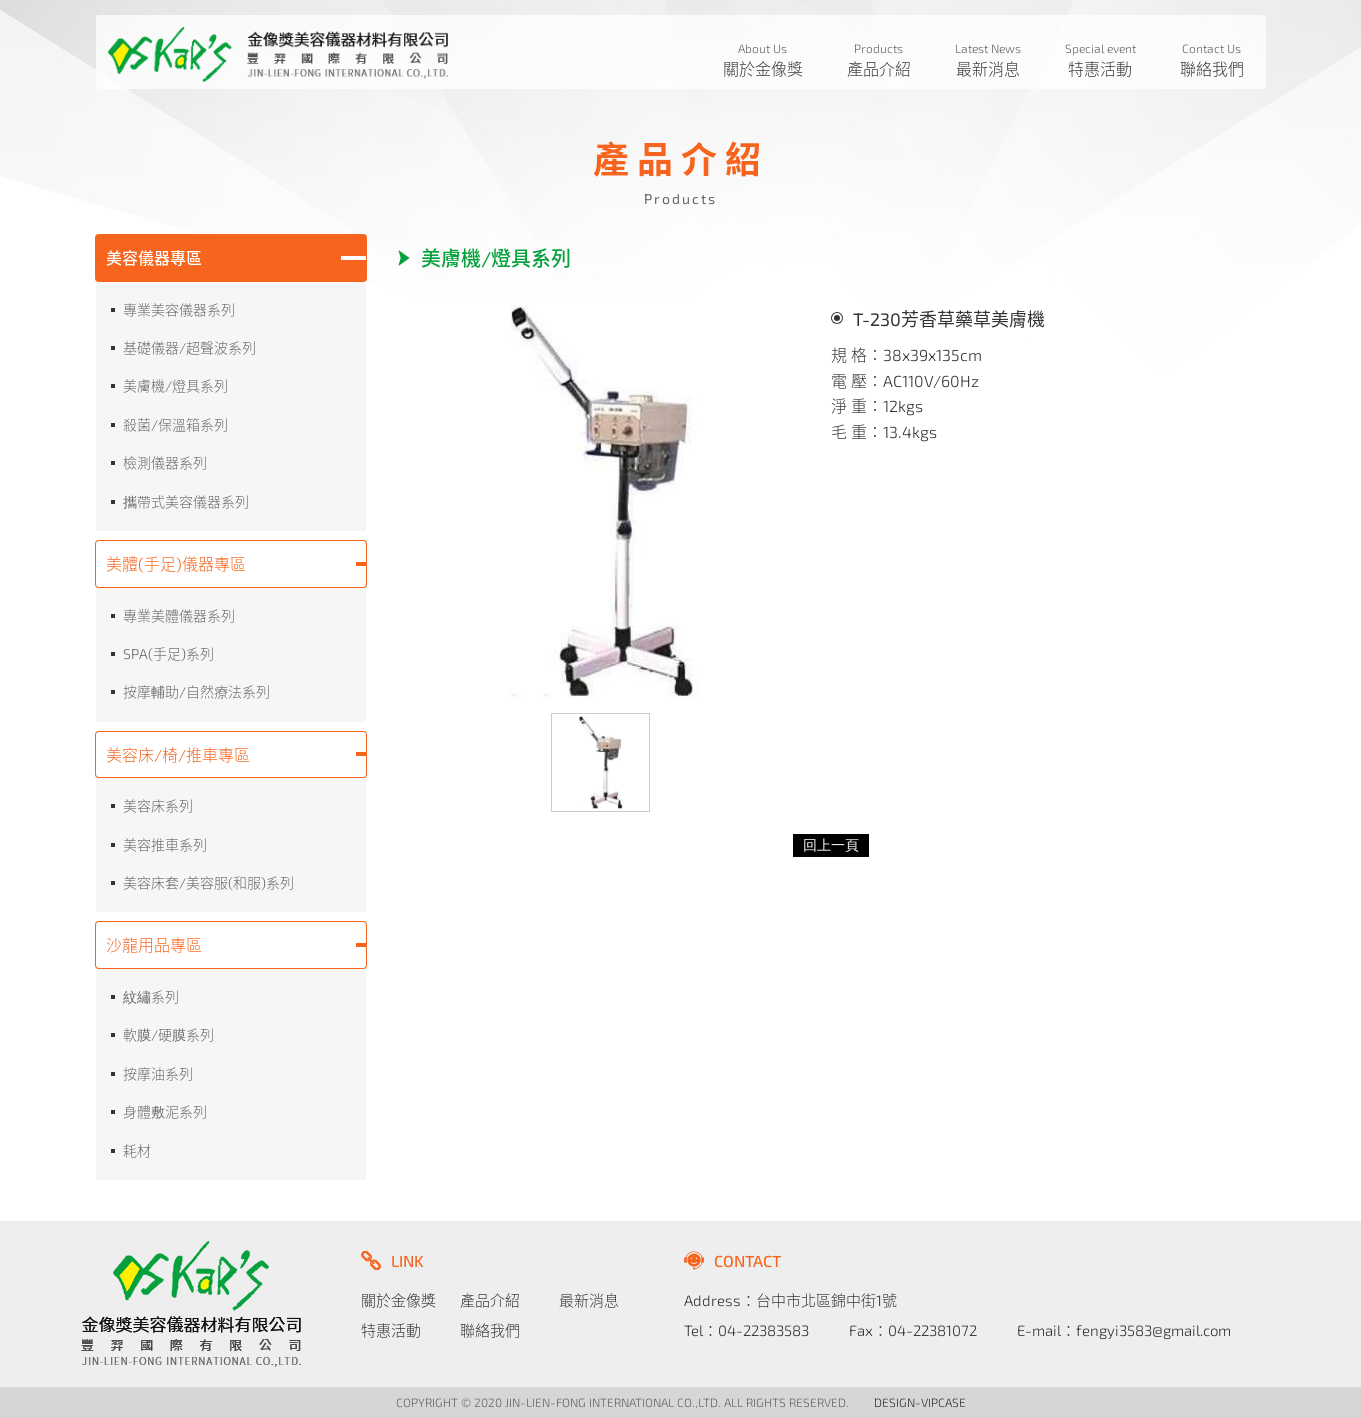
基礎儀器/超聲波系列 (189, 347)
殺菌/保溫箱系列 (175, 424)
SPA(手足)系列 (168, 653)
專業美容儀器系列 (179, 309)
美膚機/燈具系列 (175, 385)
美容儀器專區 (154, 257)
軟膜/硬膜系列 (168, 1034)
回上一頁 (831, 845)
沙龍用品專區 (154, 944)
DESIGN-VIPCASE (920, 1402)
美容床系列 (158, 805)
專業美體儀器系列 (179, 615)
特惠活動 (391, 1330)
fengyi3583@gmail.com (1153, 1330)
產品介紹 (490, 1300)
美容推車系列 (165, 844)
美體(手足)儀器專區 (176, 563)
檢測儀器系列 (165, 462)
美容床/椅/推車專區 (178, 754)
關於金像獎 (398, 1300)
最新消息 (589, 1300)
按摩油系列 (158, 1073)
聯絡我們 (490, 1330)
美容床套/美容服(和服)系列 (208, 882)
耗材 (137, 1150)
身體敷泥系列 (165, 1111)
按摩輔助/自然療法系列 (196, 691)
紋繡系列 (151, 996)
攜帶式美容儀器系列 (186, 501)
